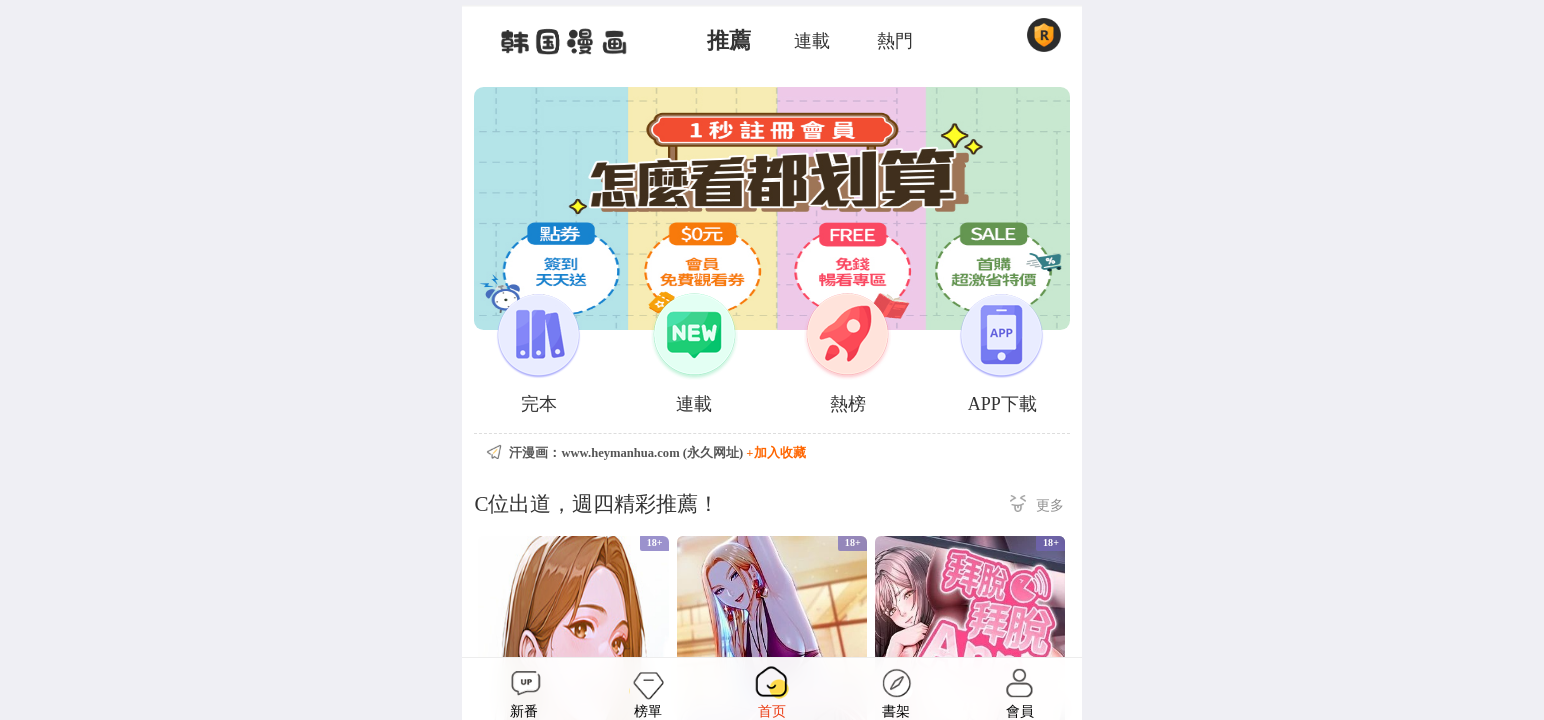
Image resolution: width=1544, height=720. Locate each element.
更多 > (1037, 506)
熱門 (895, 41)
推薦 (729, 41)
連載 (812, 41)
